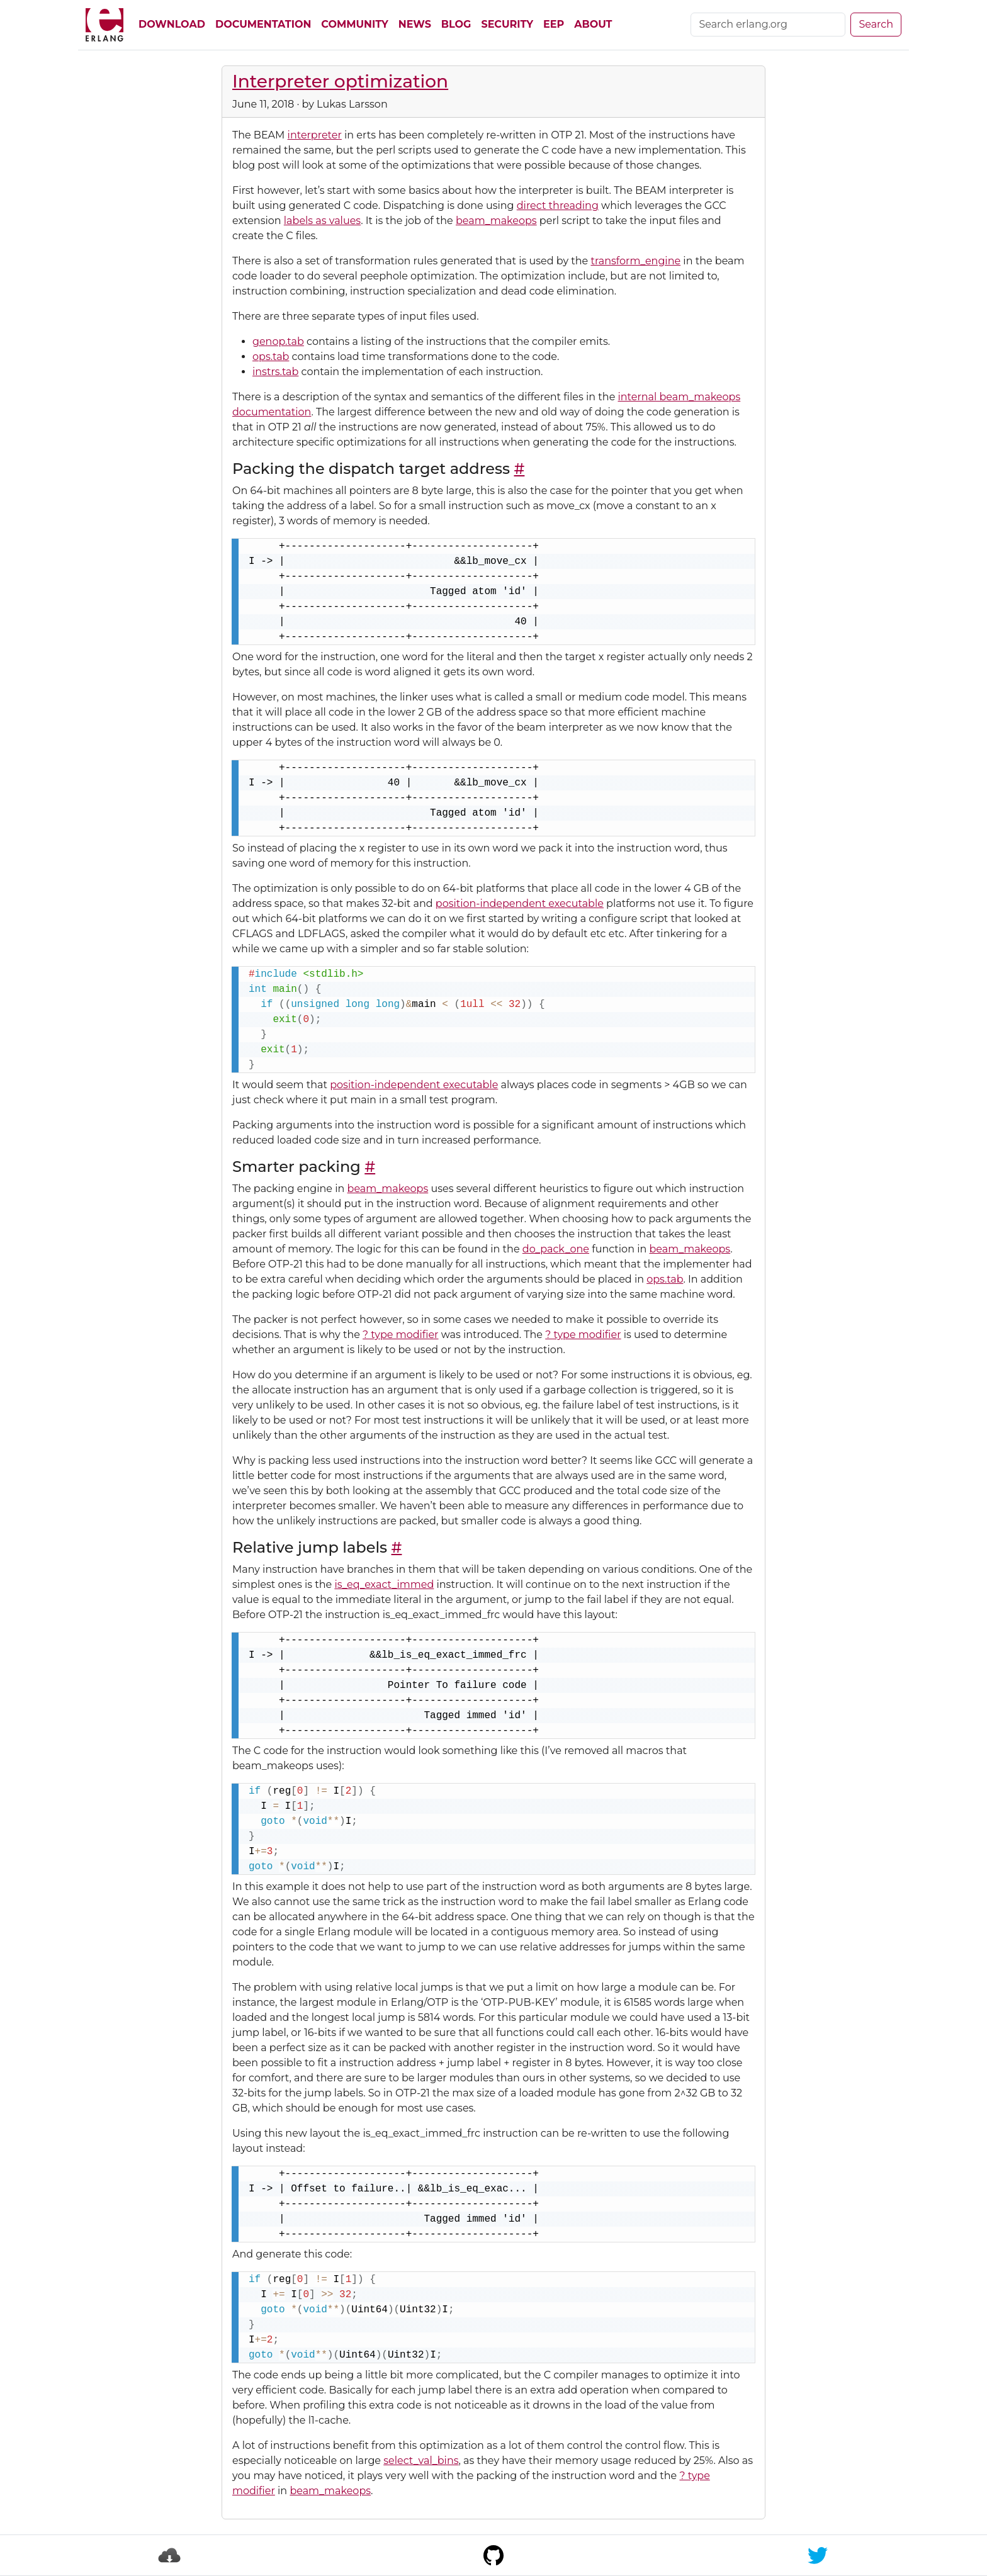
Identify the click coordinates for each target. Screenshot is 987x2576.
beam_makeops (496, 221)
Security (507, 24)
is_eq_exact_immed (384, 1584)
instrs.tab (275, 372)
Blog (456, 24)
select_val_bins (420, 2460)
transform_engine (635, 261)
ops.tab (270, 357)
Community (354, 24)
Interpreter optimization (340, 81)
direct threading (558, 205)
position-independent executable (520, 903)
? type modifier (400, 1335)
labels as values (322, 221)
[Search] (768, 25)
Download (171, 24)
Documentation (263, 24)
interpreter (315, 135)
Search (876, 24)
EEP (553, 24)
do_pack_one (555, 1249)
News (414, 24)
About (593, 24)
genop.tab (278, 341)
